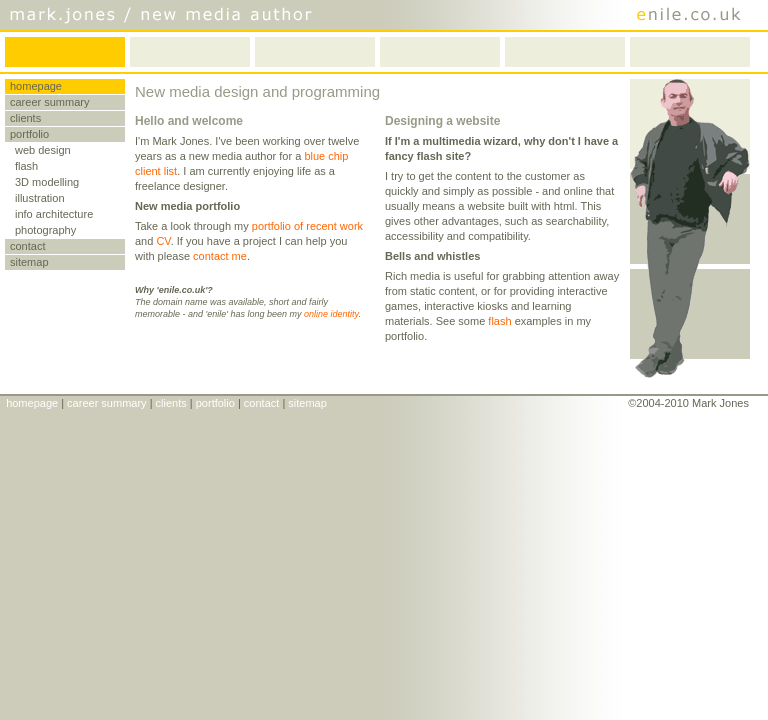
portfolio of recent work (307, 226)
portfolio (29, 134)
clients (25, 118)
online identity (331, 314)
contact (27, 246)
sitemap (29, 262)
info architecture (54, 214)
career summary (49, 102)
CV (163, 241)
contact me (220, 256)
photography (45, 230)
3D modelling (47, 182)
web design (43, 150)
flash (26, 166)
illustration (40, 198)
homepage (36, 86)
